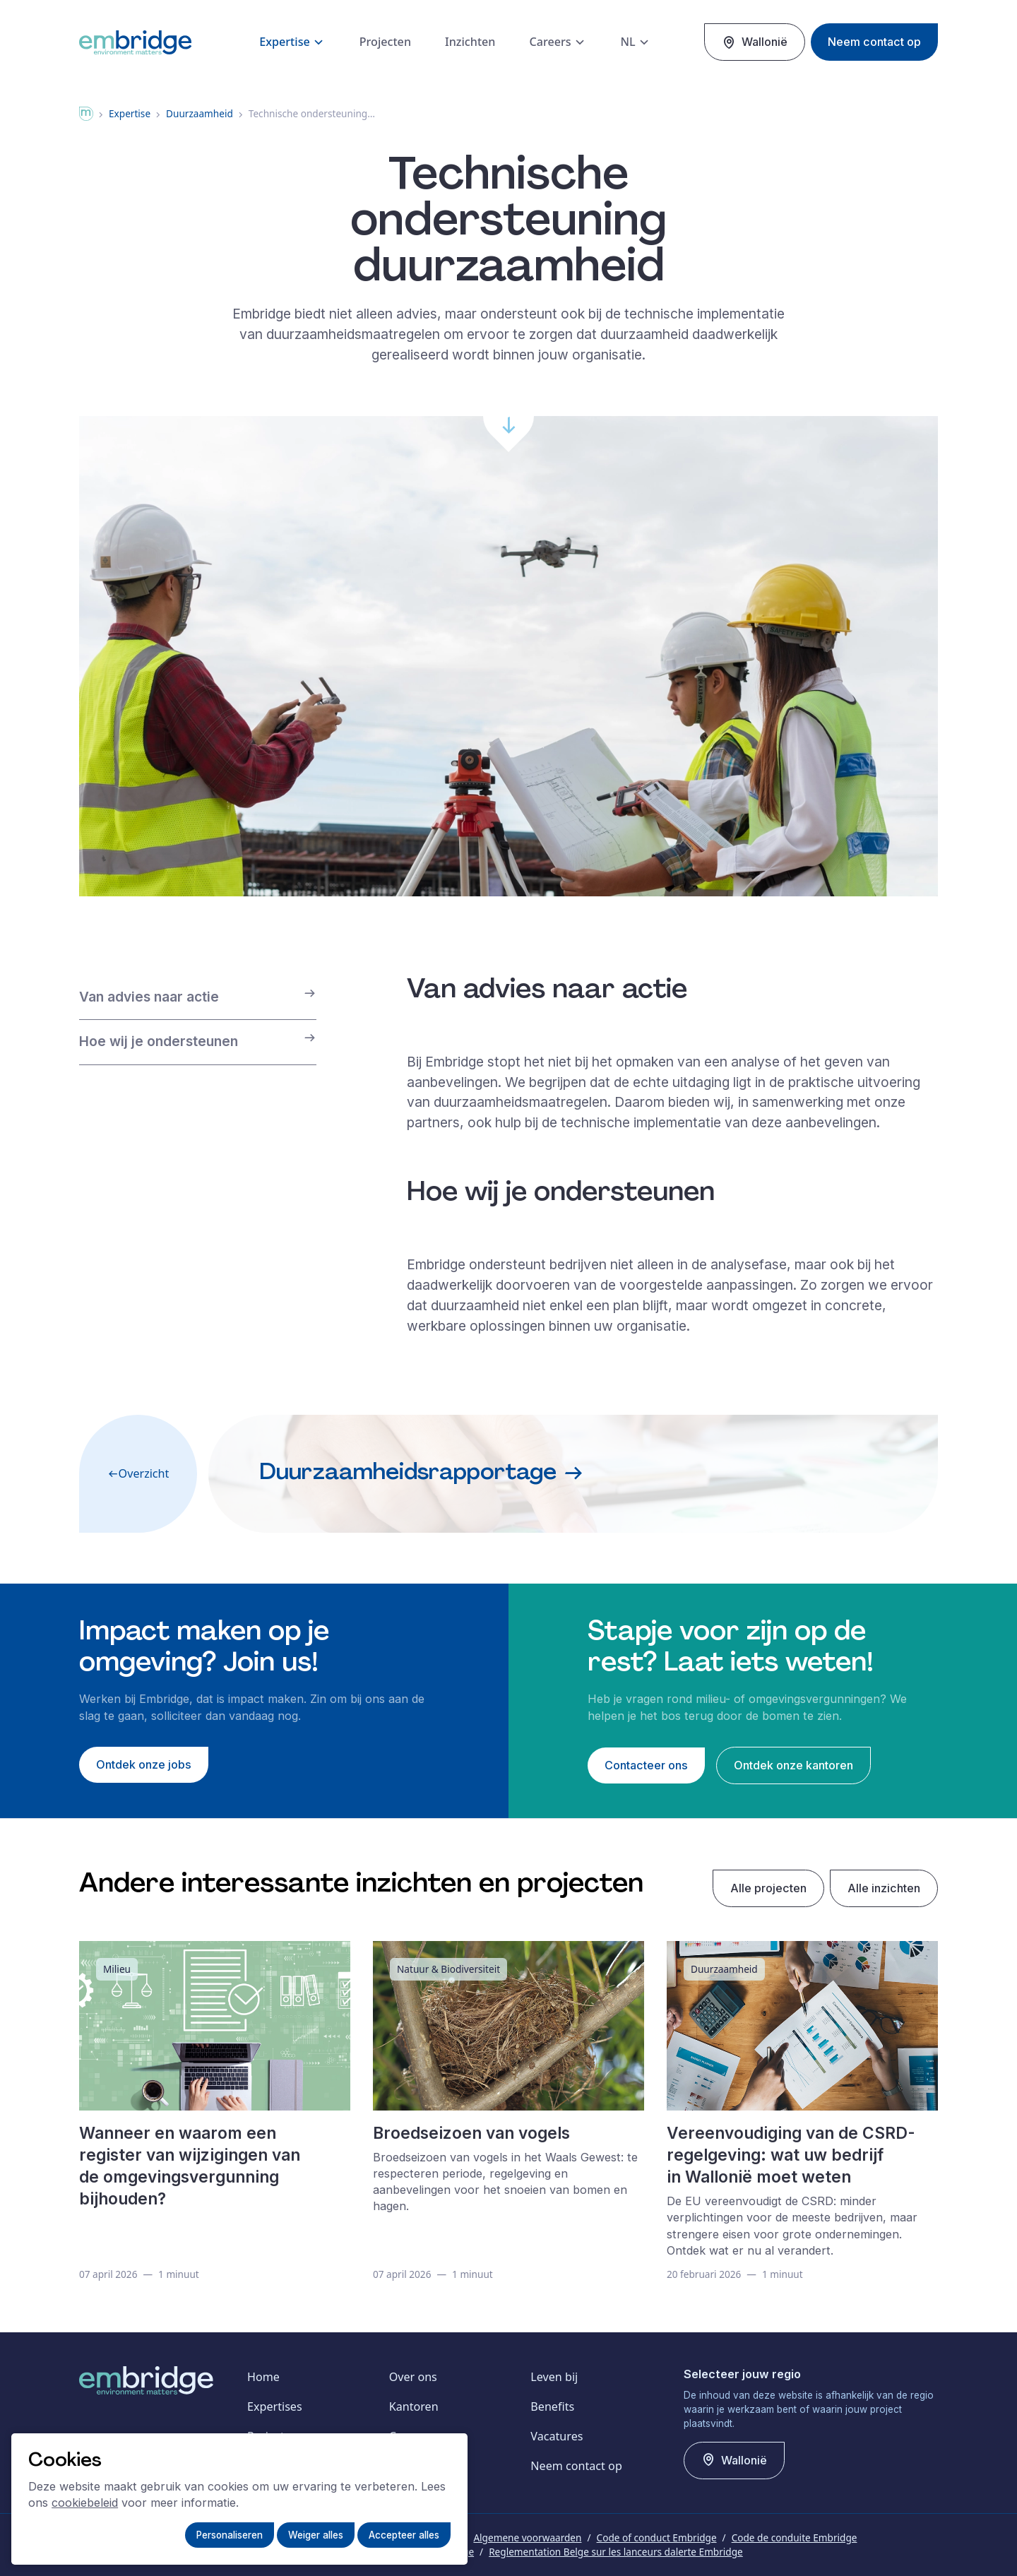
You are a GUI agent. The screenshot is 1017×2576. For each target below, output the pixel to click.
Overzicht (138, 1473)
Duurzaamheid (199, 113)
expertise (129, 113)
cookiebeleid (85, 2502)
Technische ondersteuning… (312, 113)
